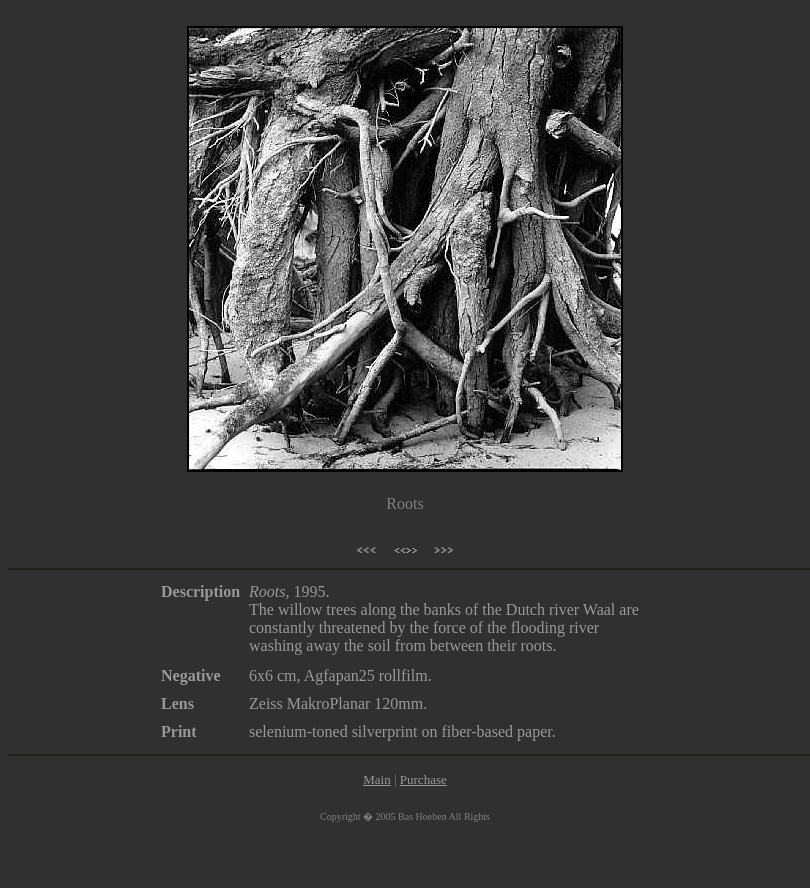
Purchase (423, 779)
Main (376, 779)
